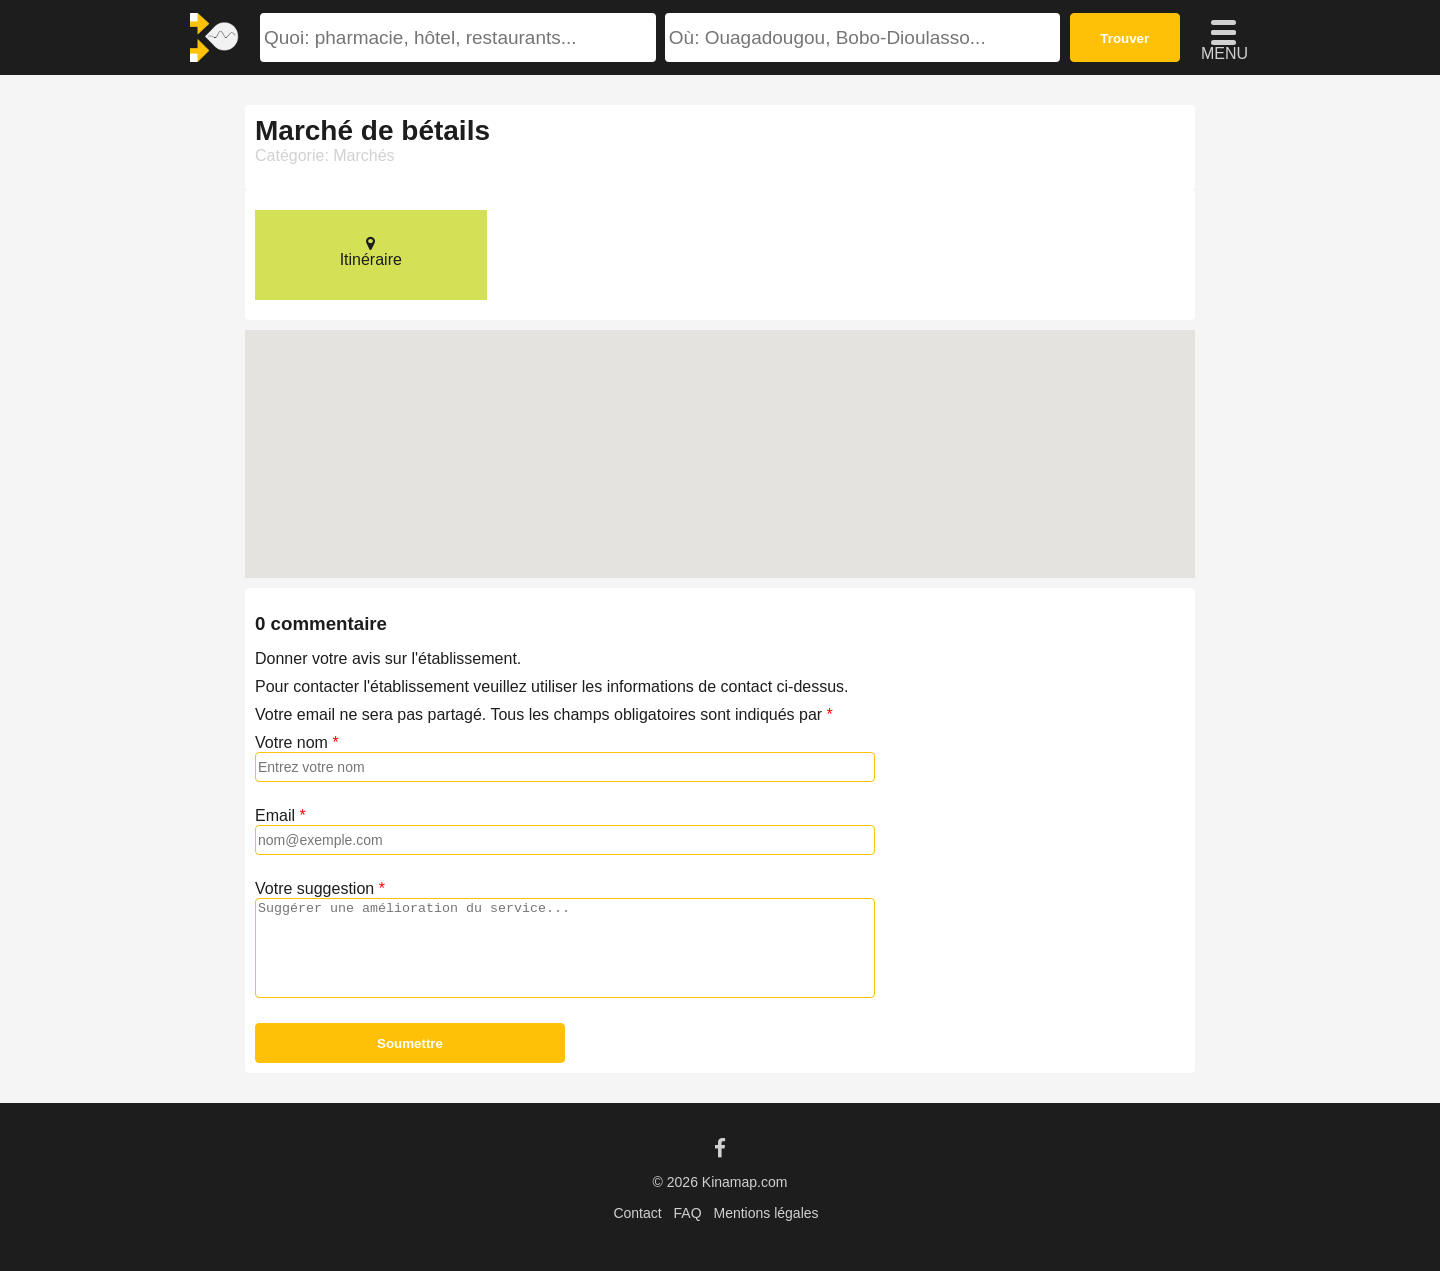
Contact (637, 1213)
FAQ (688, 1213)
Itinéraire (371, 251)
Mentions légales (765, 1213)
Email (275, 815)
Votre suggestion (314, 888)
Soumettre (410, 1043)
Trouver (1124, 38)
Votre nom (291, 742)
